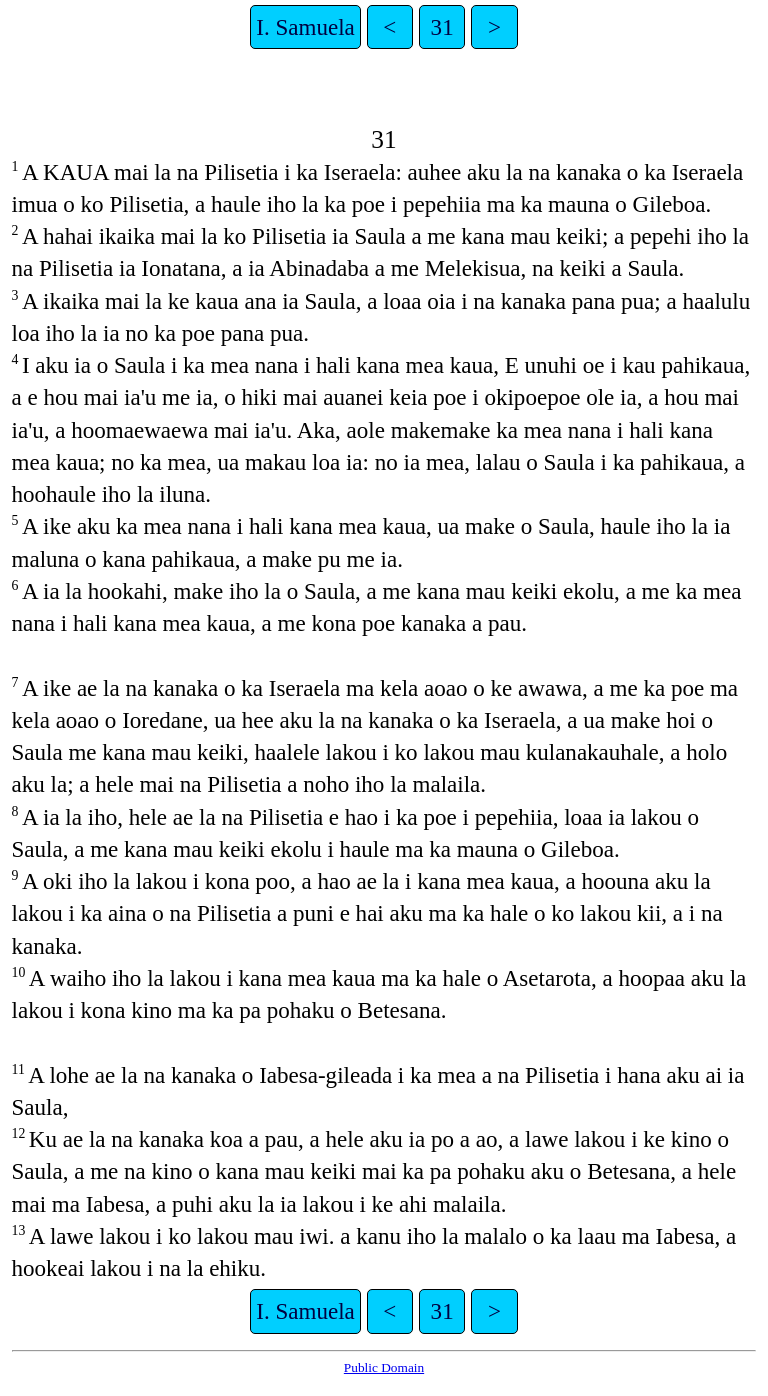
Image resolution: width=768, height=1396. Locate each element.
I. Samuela (305, 27)
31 (442, 27)
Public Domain (384, 1367)
